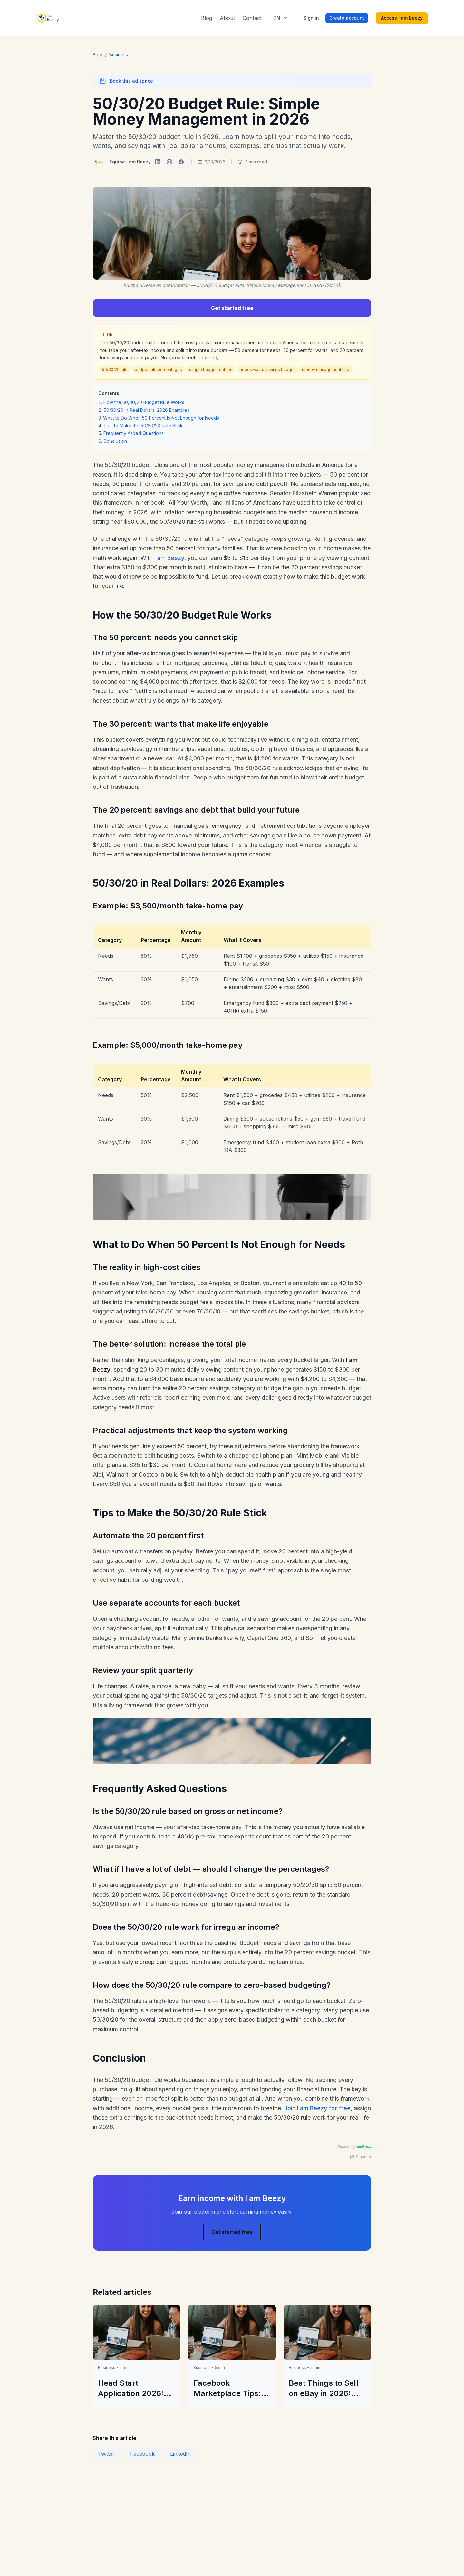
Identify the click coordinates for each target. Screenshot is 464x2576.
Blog (206, 18)
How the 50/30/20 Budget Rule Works (143, 402)
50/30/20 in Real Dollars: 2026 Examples (146, 410)
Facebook (142, 2454)
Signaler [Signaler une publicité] (360, 2157)
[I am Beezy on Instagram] (169, 161)
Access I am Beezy (402, 18)
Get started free (232, 308)
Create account (346, 18)
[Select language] (280, 18)
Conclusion (115, 441)
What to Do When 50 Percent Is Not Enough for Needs (161, 418)
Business (118, 54)
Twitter (106, 2454)
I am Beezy (169, 557)
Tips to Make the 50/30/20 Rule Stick (143, 425)
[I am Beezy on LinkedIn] (157, 161)
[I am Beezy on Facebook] (181, 161)
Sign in (311, 18)
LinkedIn (180, 2454)
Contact (252, 18)
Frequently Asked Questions (133, 433)
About (227, 18)
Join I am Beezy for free (317, 2108)
